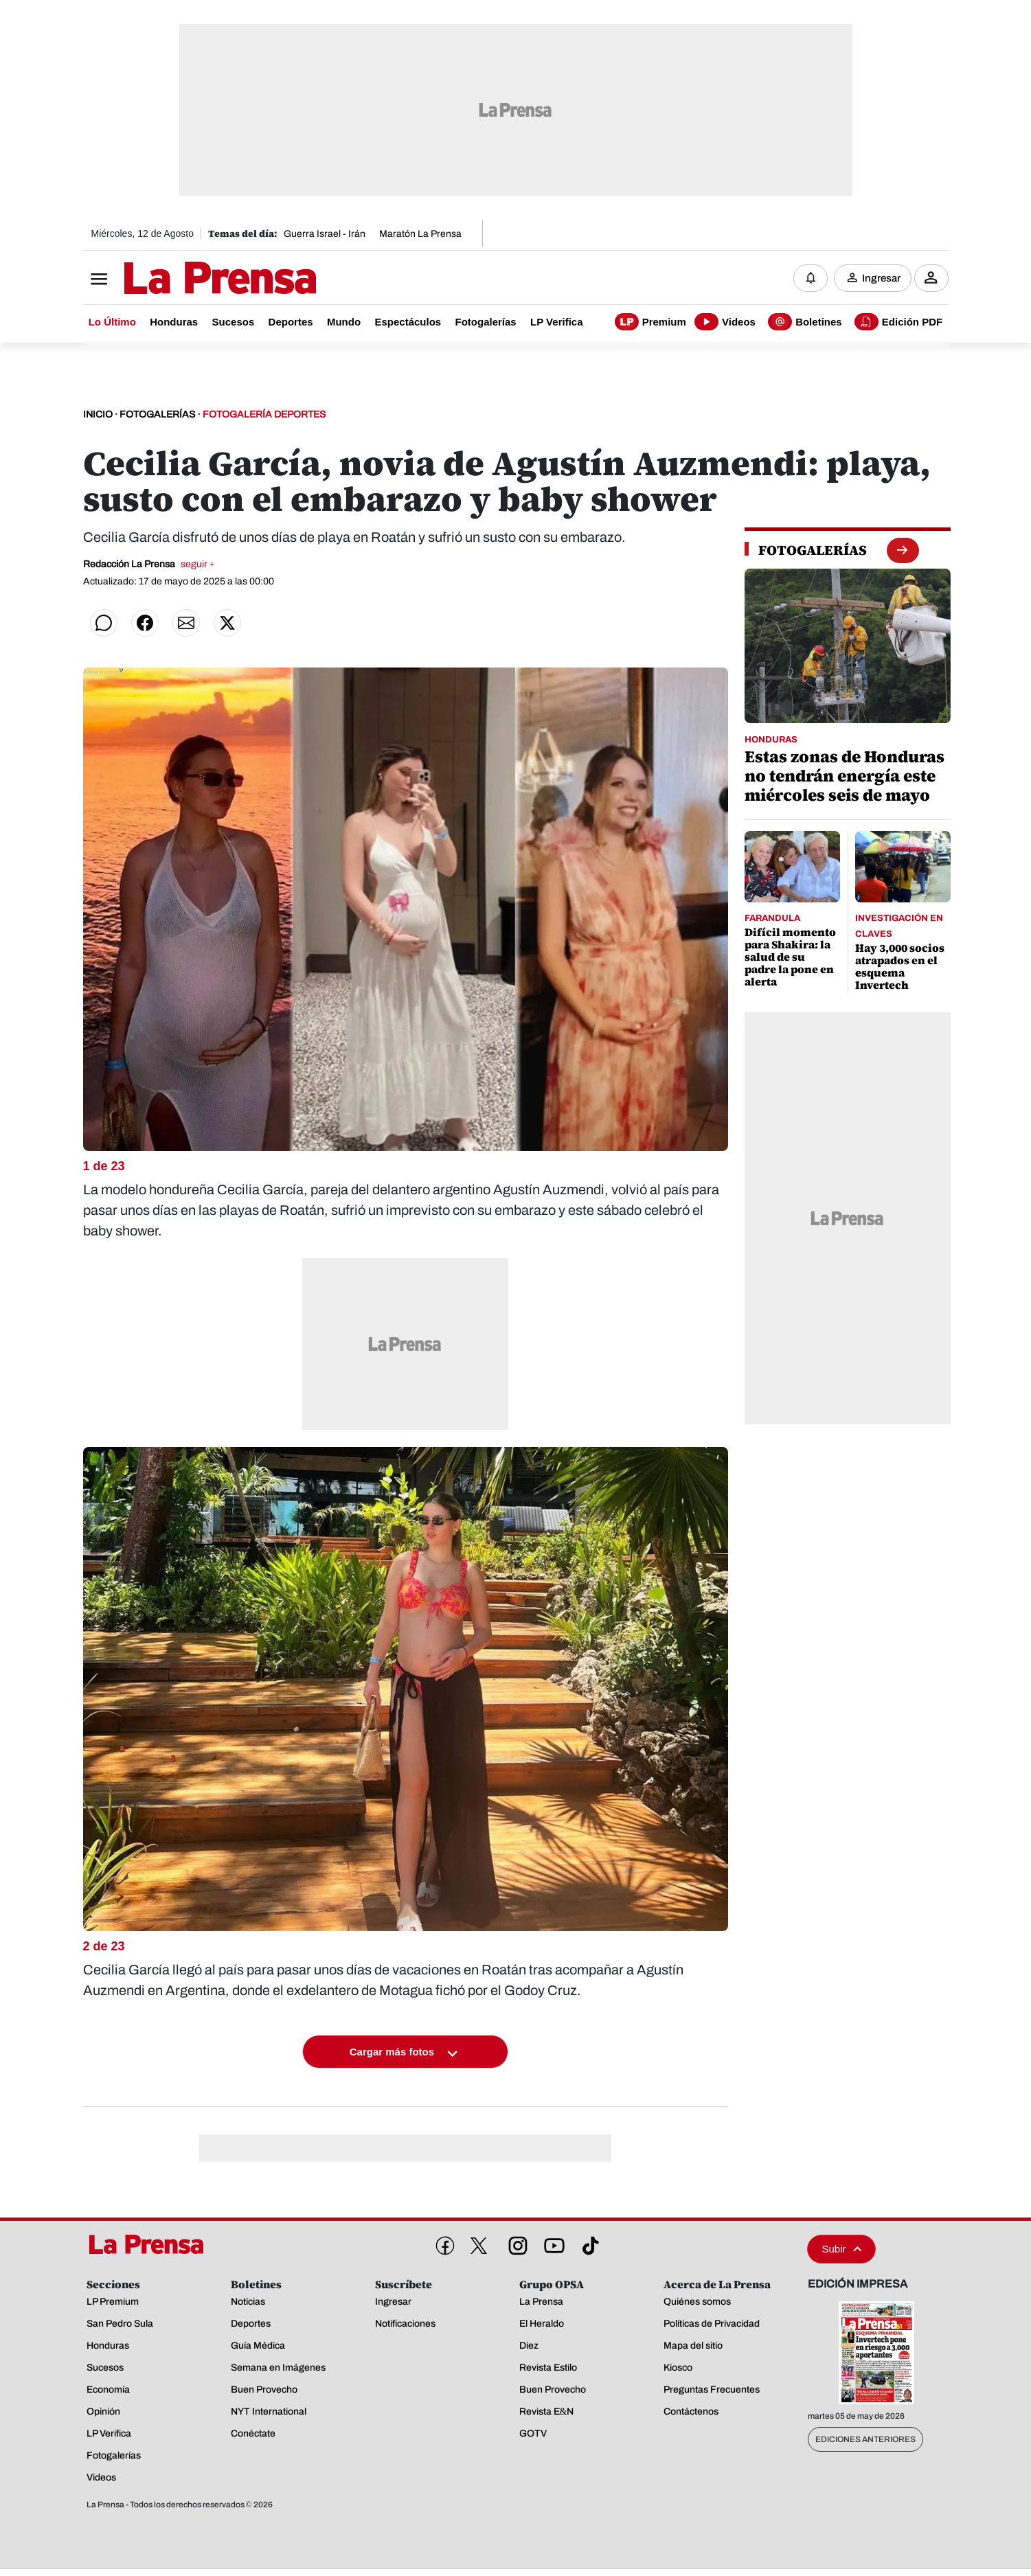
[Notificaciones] (810, 278)
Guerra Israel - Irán (324, 234)
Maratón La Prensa (420, 234)
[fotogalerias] (812, 550)
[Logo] (186, 279)
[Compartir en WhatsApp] (103, 623)
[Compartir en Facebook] (145, 623)
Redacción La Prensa (149, 565)
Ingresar (881, 278)
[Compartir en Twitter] (227, 623)
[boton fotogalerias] (902, 550)
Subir (841, 2249)
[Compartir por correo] (186, 623)
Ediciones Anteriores (865, 2440)
